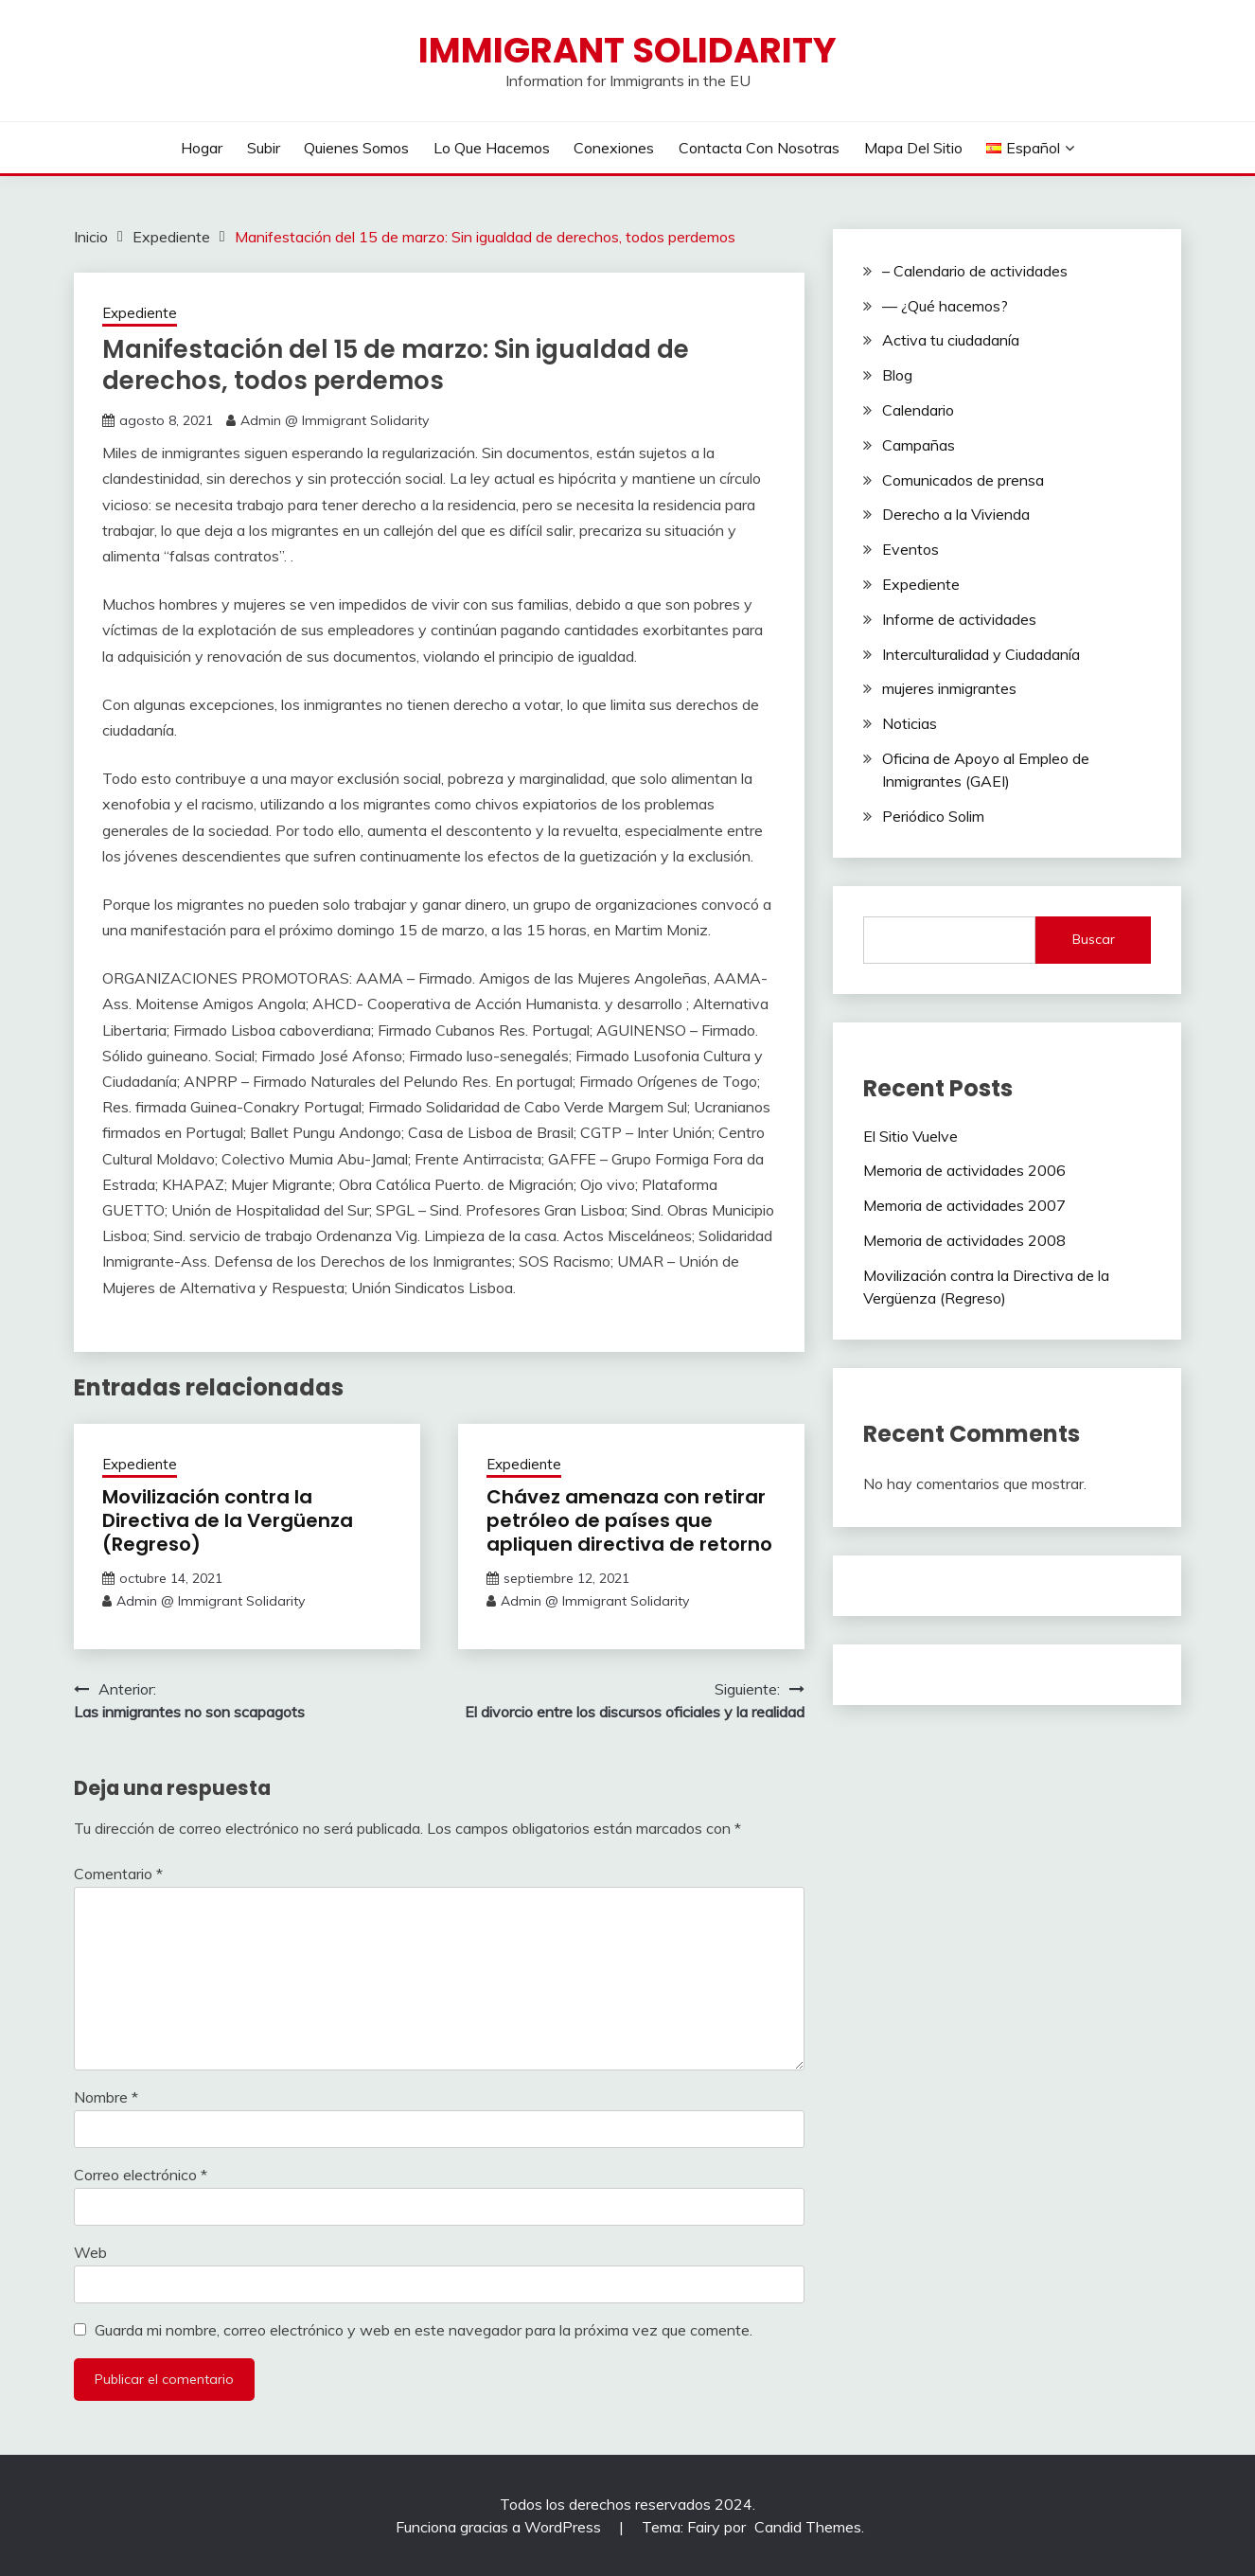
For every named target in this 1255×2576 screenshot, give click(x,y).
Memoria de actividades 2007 (964, 1205)
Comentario (118, 1873)
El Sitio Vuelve (910, 1136)
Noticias (909, 723)
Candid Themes (807, 2526)
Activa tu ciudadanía (950, 339)
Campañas (918, 444)
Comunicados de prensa (963, 480)
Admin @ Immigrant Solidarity (334, 420)
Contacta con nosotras (759, 147)
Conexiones (614, 147)
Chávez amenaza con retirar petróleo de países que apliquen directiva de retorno (629, 1520)
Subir (263, 147)
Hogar (201, 147)
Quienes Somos (356, 147)
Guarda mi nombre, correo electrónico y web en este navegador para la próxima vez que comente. (423, 2329)
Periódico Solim (933, 816)
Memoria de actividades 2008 (964, 1240)
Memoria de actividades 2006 (964, 1170)
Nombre (106, 2096)
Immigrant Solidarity (627, 50)
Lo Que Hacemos (491, 147)
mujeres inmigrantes (949, 688)
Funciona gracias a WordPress (500, 2526)
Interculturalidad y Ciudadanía (981, 654)
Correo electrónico (140, 2174)
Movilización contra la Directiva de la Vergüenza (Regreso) (227, 1520)
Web (90, 2252)
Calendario (918, 409)
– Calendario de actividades (975, 270)
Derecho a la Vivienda (956, 514)
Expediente (139, 313)
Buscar (1093, 939)
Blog (897, 374)
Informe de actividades (959, 619)
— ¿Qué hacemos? (945, 305)
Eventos (910, 549)
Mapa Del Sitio (913, 147)
